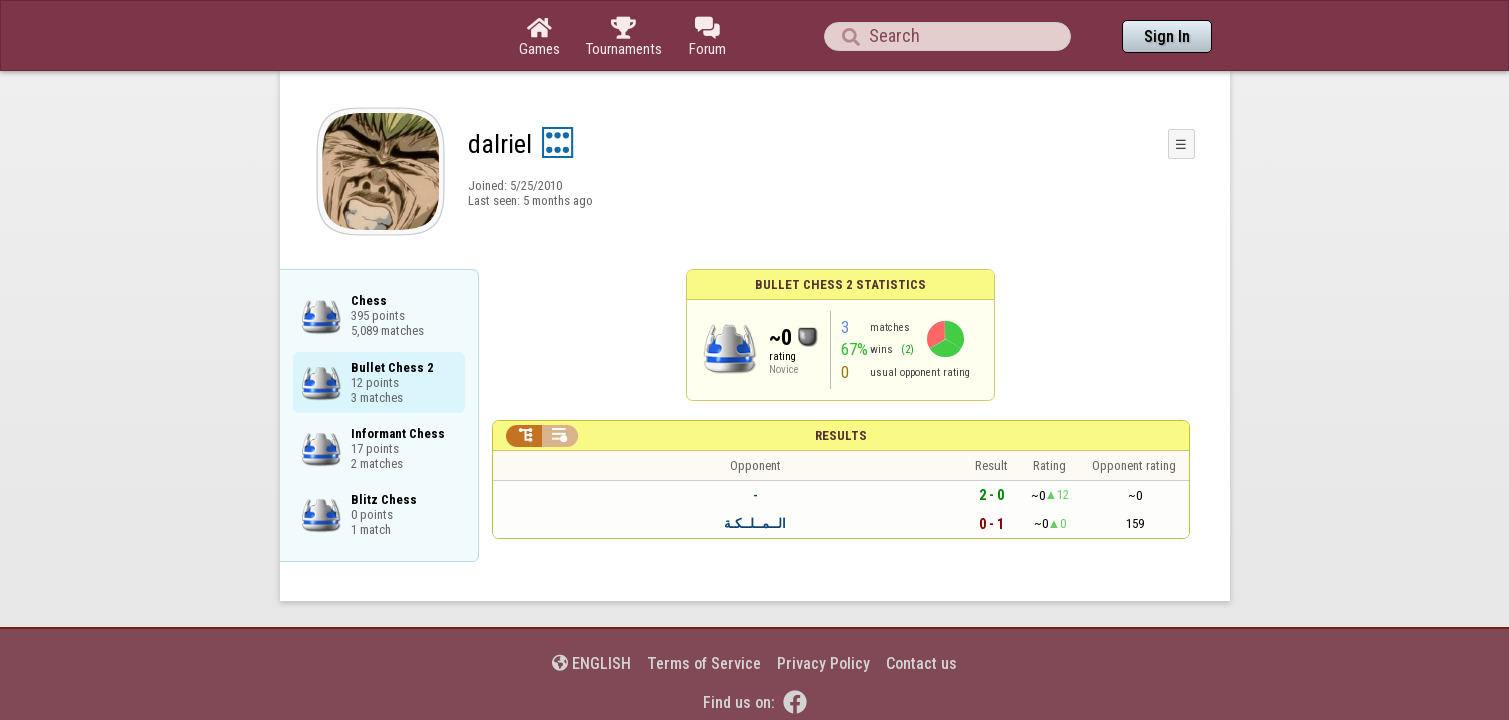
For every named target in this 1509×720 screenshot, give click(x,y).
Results (841, 380)
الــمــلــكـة (755, 468)
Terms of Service (704, 608)
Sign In (1167, 36)
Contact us (921, 608)
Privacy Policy (823, 608)
